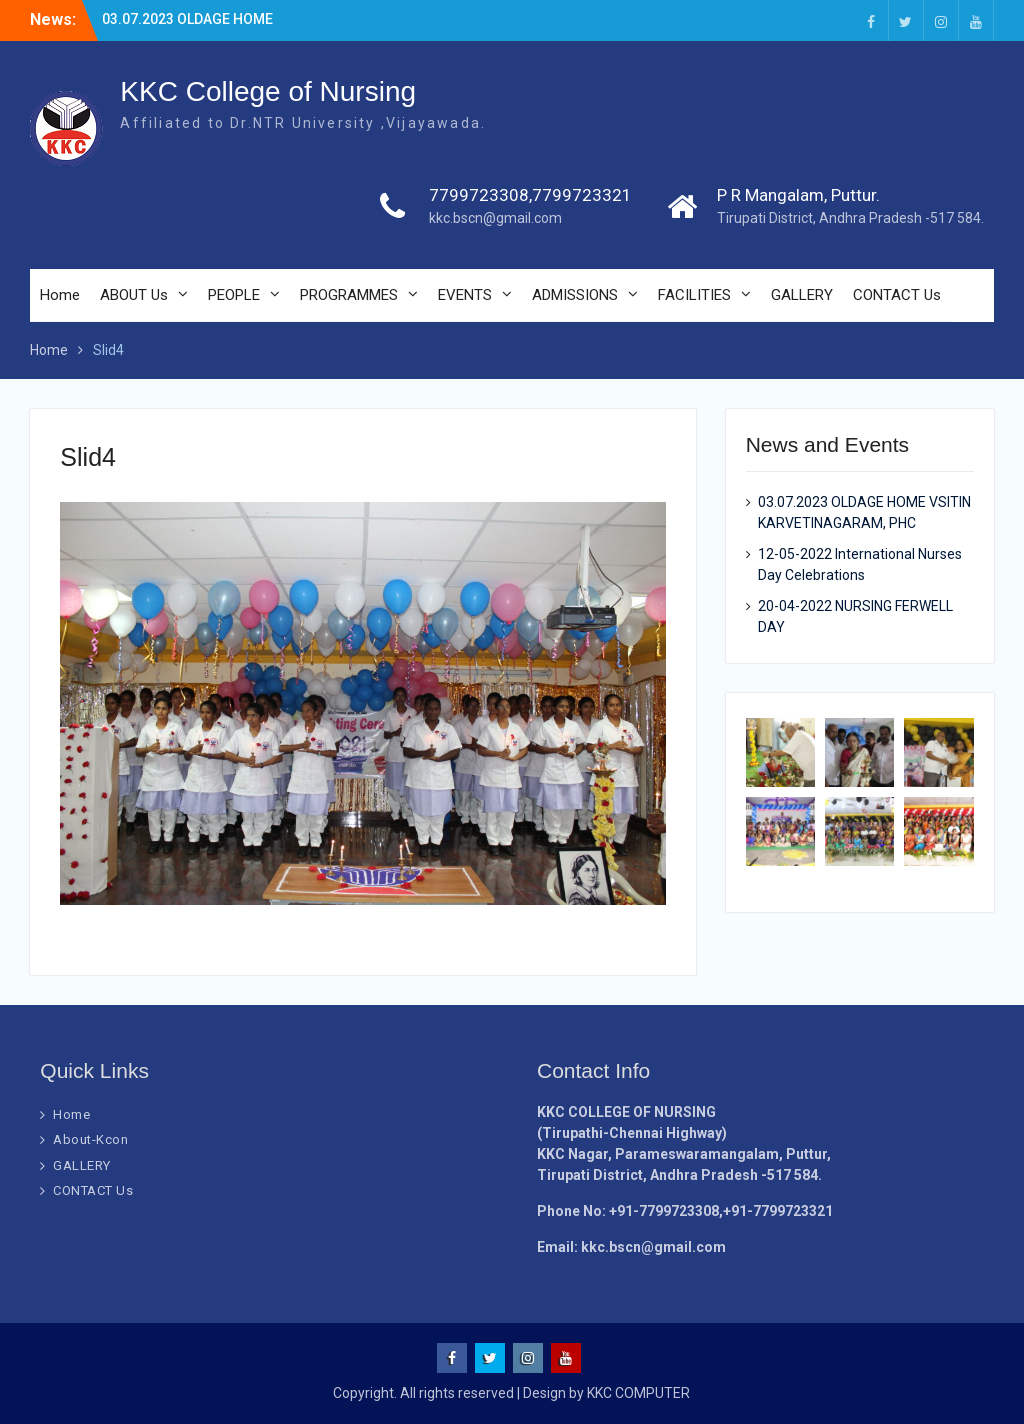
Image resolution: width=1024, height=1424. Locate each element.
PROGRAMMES (349, 295)
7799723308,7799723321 (530, 195)
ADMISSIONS (575, 295)
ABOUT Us (134, 295)
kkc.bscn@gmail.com (495, 218)
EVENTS (465, 295)
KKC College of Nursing (268, 91)
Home (60, 295)
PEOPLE (234, 295)
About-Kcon (90, 1139)
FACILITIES (694, 295)
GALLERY (802, 295)
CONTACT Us (897, 295)
